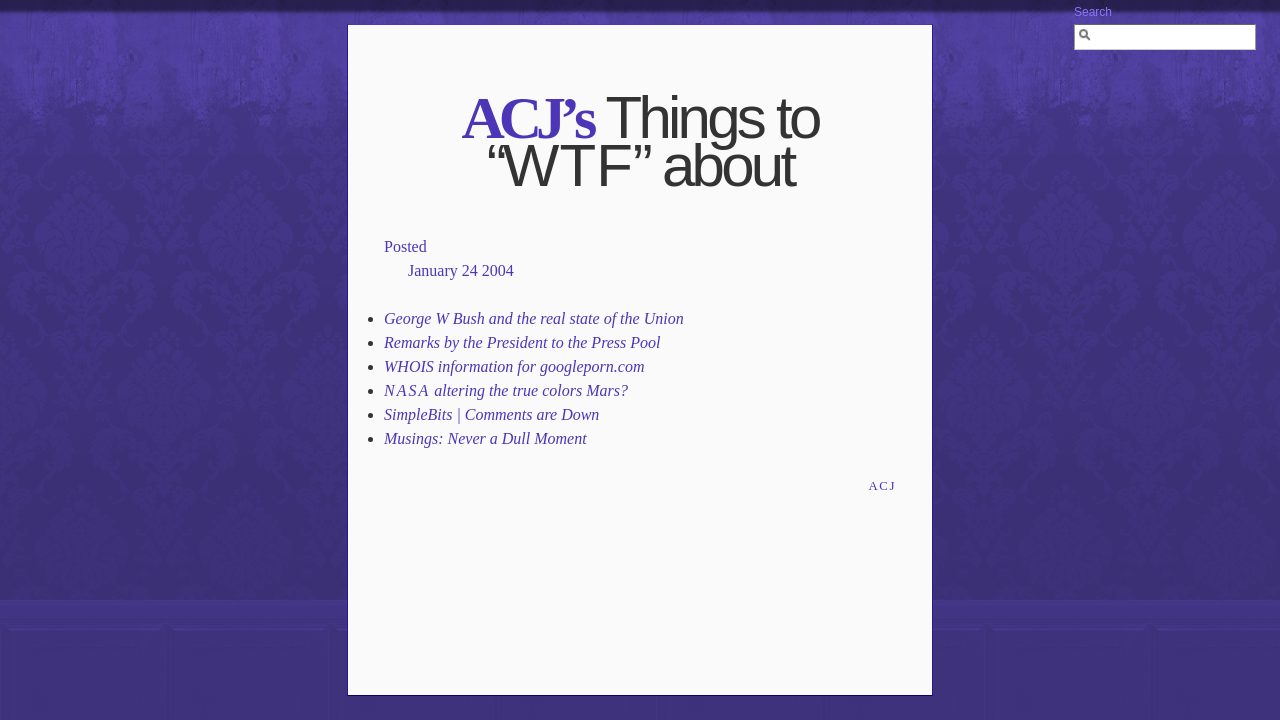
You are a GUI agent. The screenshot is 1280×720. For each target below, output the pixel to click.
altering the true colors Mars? (506, 390)
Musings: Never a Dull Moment (485, 438)
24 (470, 270)
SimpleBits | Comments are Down (491, 414)
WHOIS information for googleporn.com (514, 366)
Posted (405, 246)
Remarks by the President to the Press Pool (522, 342)
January (433, 270)
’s (527, 118)
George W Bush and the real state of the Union (534, 318)
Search (1093, 12)
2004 (498, 270)
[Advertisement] (640, 530)
